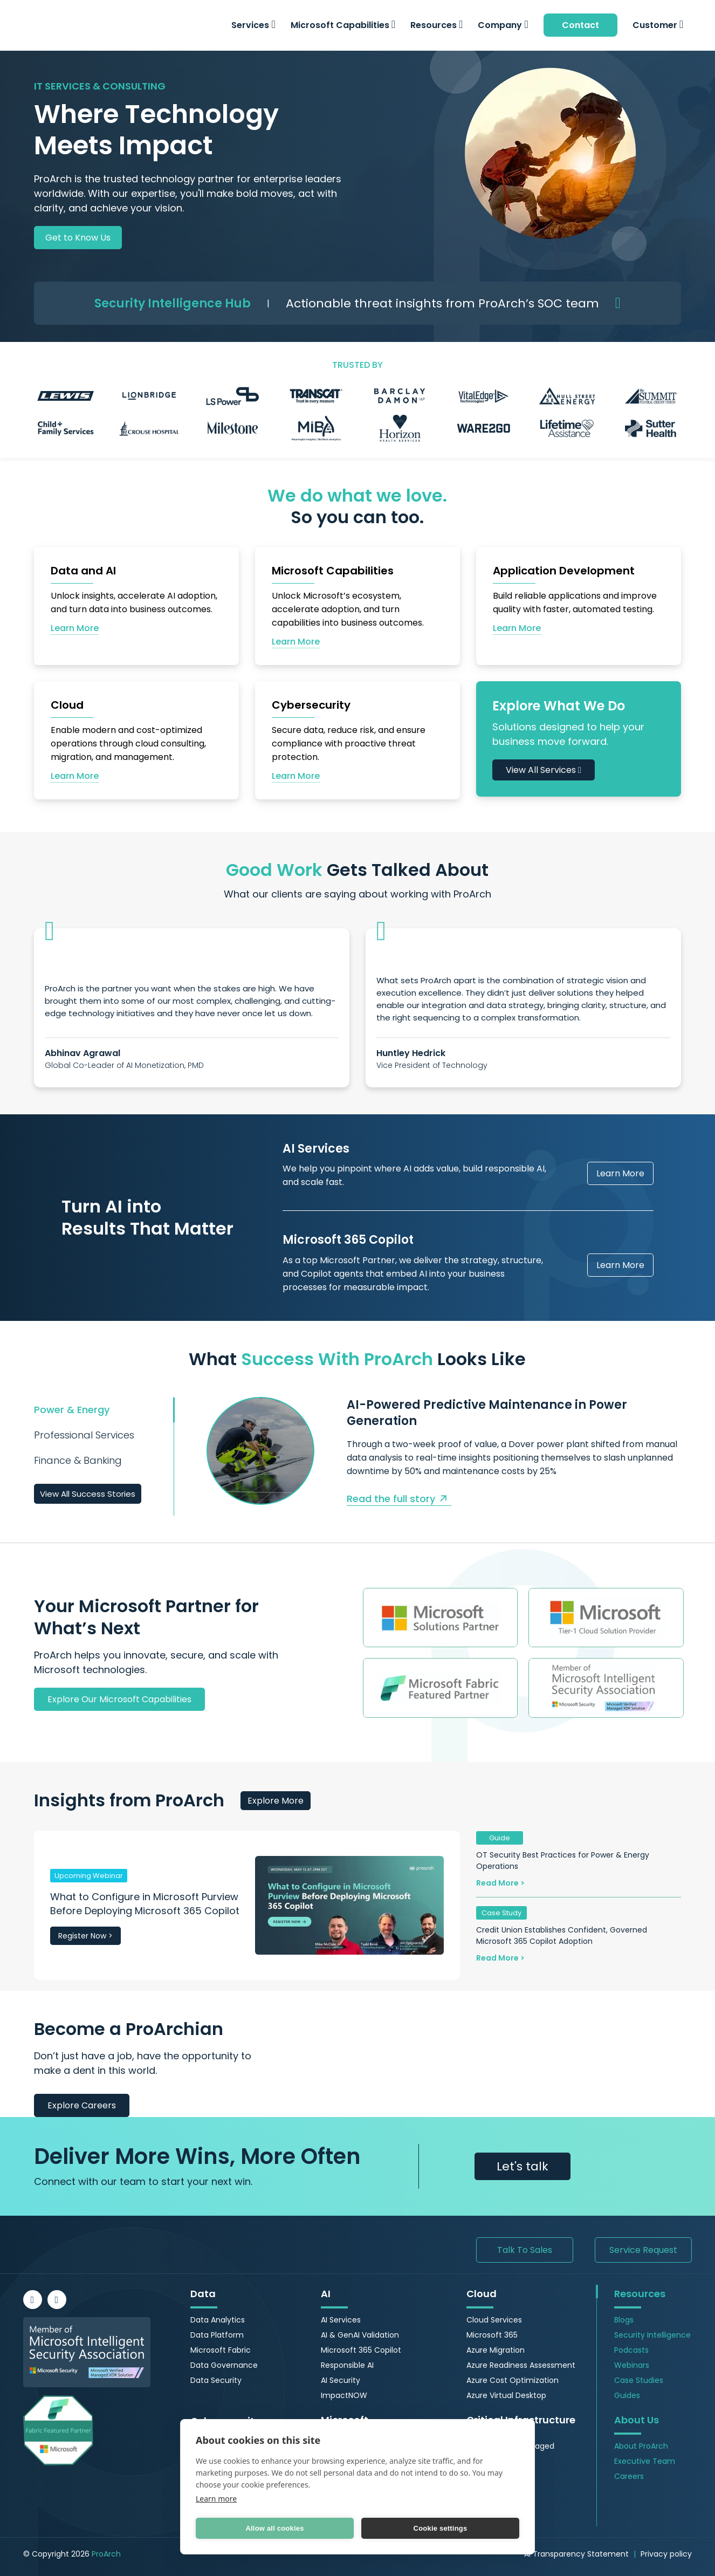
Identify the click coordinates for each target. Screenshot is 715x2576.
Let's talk (522, 2166)
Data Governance (224, 2365)
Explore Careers (81, 2105)
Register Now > (85, 1935)
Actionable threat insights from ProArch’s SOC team (442, 303)
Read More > (500, 1883)
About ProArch (641, 2446)
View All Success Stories (87, 1493)
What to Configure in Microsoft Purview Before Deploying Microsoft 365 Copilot (144, 1903)
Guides (627, 2395)
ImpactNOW (344, 2395)
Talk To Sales (524, 2250)
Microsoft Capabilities (343, 25)
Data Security (216, 2380)
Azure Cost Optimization (512, 2380)
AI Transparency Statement (576, 2553)
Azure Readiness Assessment (520, 2365)
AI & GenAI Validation (360, 2335)
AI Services (341, 2319)
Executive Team (644, 2461)
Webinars (631, 2365)
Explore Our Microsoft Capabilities (119, 1699)
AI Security (340, 2380)
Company (503, 25)
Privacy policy (666, 2553)
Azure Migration (495, 2350)
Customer (657, 25)
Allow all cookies (274, 2528)
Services (253, 25)
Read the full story (399, 1499)
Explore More (276, 1800)
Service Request (643, 2250)
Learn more (216, 2498)
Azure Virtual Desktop (506, 2395)
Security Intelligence (652, 2335)
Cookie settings (441, 2528)
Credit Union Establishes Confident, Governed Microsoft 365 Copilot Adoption (561, 1935)
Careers (629, 2476)
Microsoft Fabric (220, 2350)
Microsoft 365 (492, 2335)
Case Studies (638, 2380)
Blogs (624, 2319)
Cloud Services (494, 2319)
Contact (580, 25)
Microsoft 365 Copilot (361, 2350)
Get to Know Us (78, 237)
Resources (436, 25)
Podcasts (631, 2350)
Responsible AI (347, 2365)
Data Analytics (217, 2319)
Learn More (620, 1173)
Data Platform (217, 2335)
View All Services (543, 770)
